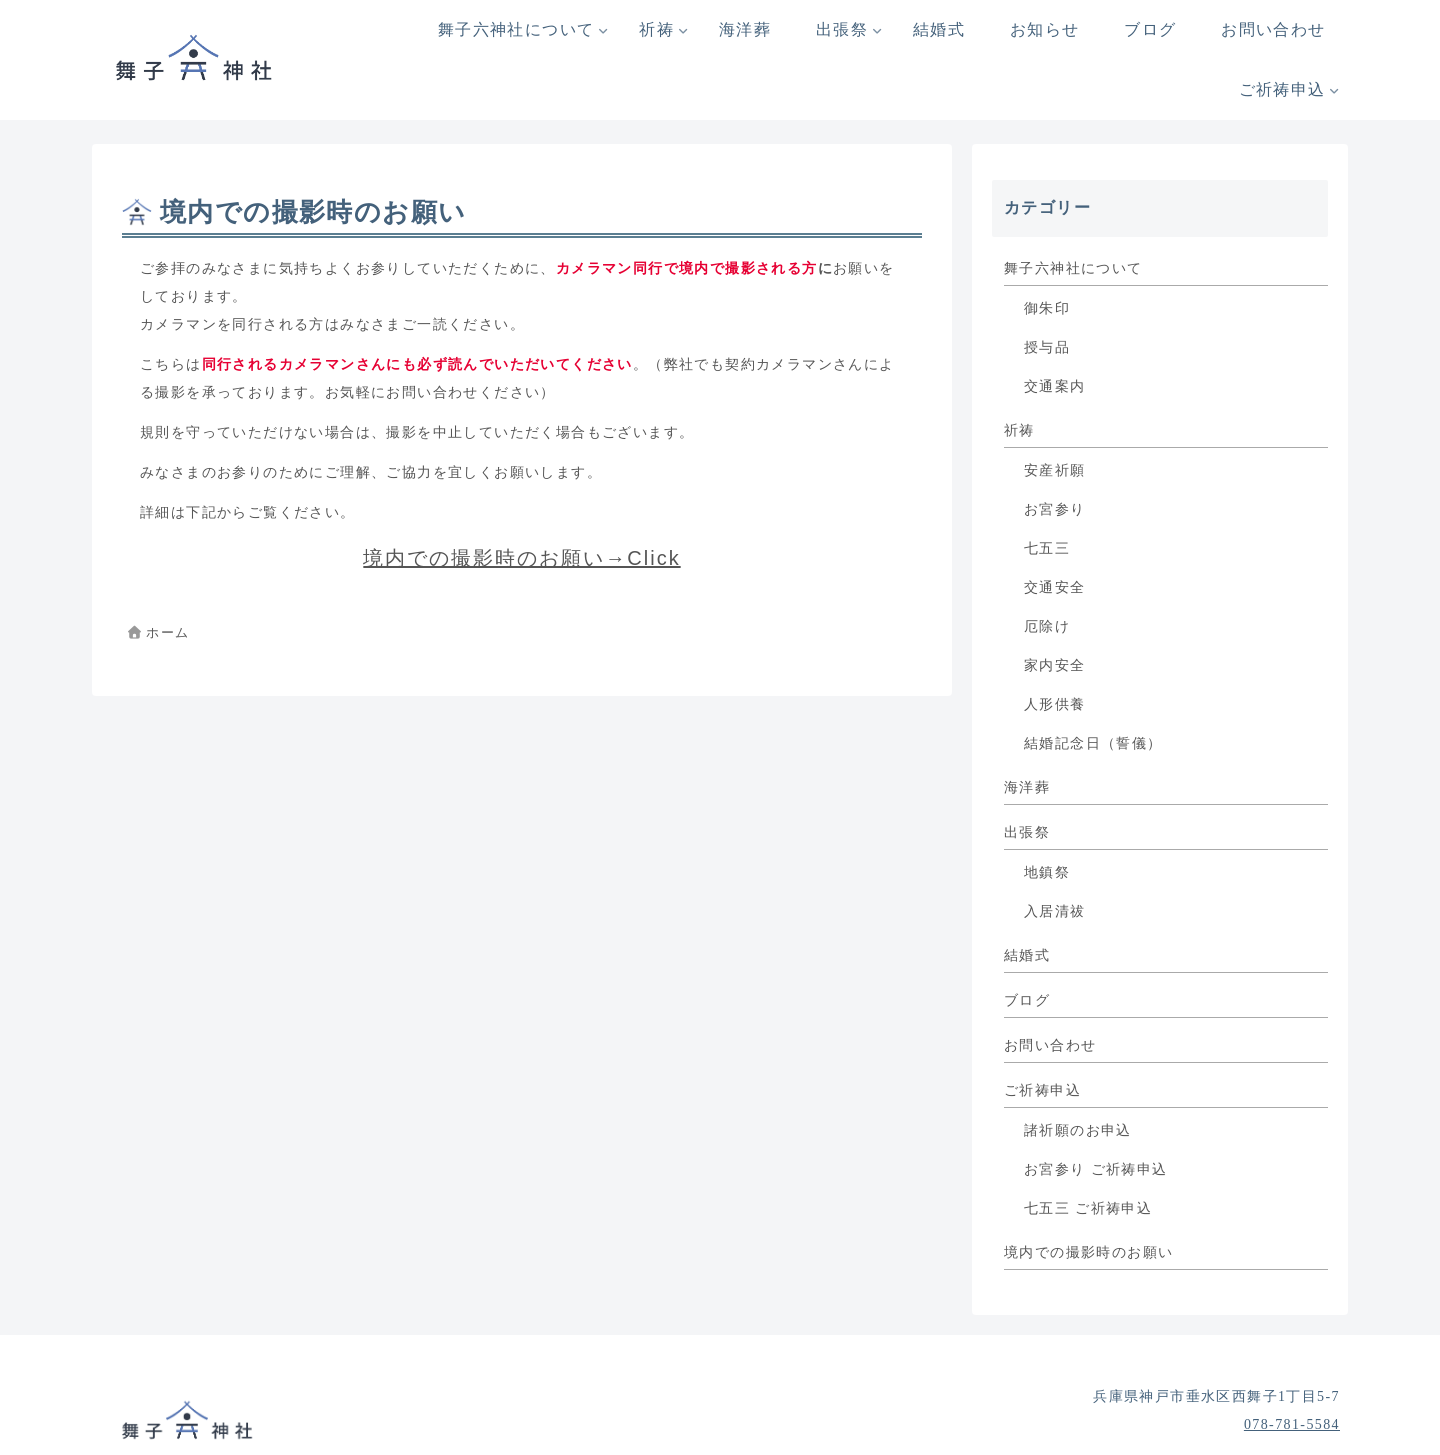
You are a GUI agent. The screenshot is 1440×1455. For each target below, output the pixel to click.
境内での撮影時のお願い (1088, 1252)
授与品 (1047, 347)
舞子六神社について (1073, 268)
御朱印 (1047, 308)
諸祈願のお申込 (1078, 1130)
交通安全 (1055, 587)
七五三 (1047, 548)
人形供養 (1055, 704)
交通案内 (1055, 386)
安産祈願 (1055, 470)
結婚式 (1027, 955)
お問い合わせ (1050, 1045)
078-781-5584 (1292, 1424)
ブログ (1027, 1000)
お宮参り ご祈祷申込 (1096, 1169)
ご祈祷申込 (1042, 1090)
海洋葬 (1027, 787)
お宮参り (1055, 509)
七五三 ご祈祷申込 (1088, 1208)
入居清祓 (1055, 911)
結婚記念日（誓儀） (1093, 743)
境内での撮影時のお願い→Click (521, 558)
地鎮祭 (1047, 872)
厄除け (1047, 626)
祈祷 (1019, 430)
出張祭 (1027, 832)
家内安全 (1055, 665)
